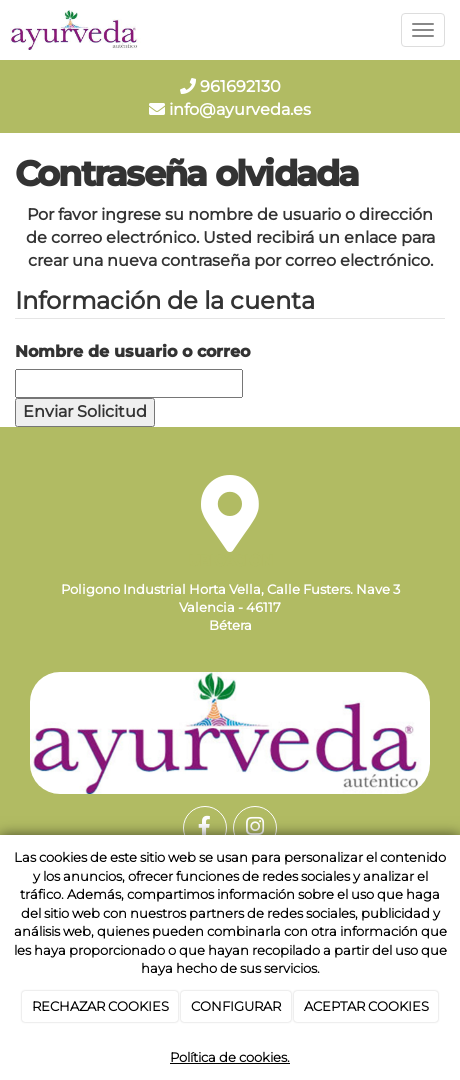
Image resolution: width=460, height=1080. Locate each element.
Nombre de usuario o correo (132, 351)
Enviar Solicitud (85, 411)
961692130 (230, 86)
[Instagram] (255, 828)
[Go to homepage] (75, 30)
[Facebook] (205, 828)
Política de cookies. (230, 1057)
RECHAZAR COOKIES (100, 1006)
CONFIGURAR (236, 1006)
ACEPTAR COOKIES (366, 1006)
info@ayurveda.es (230, 109)
